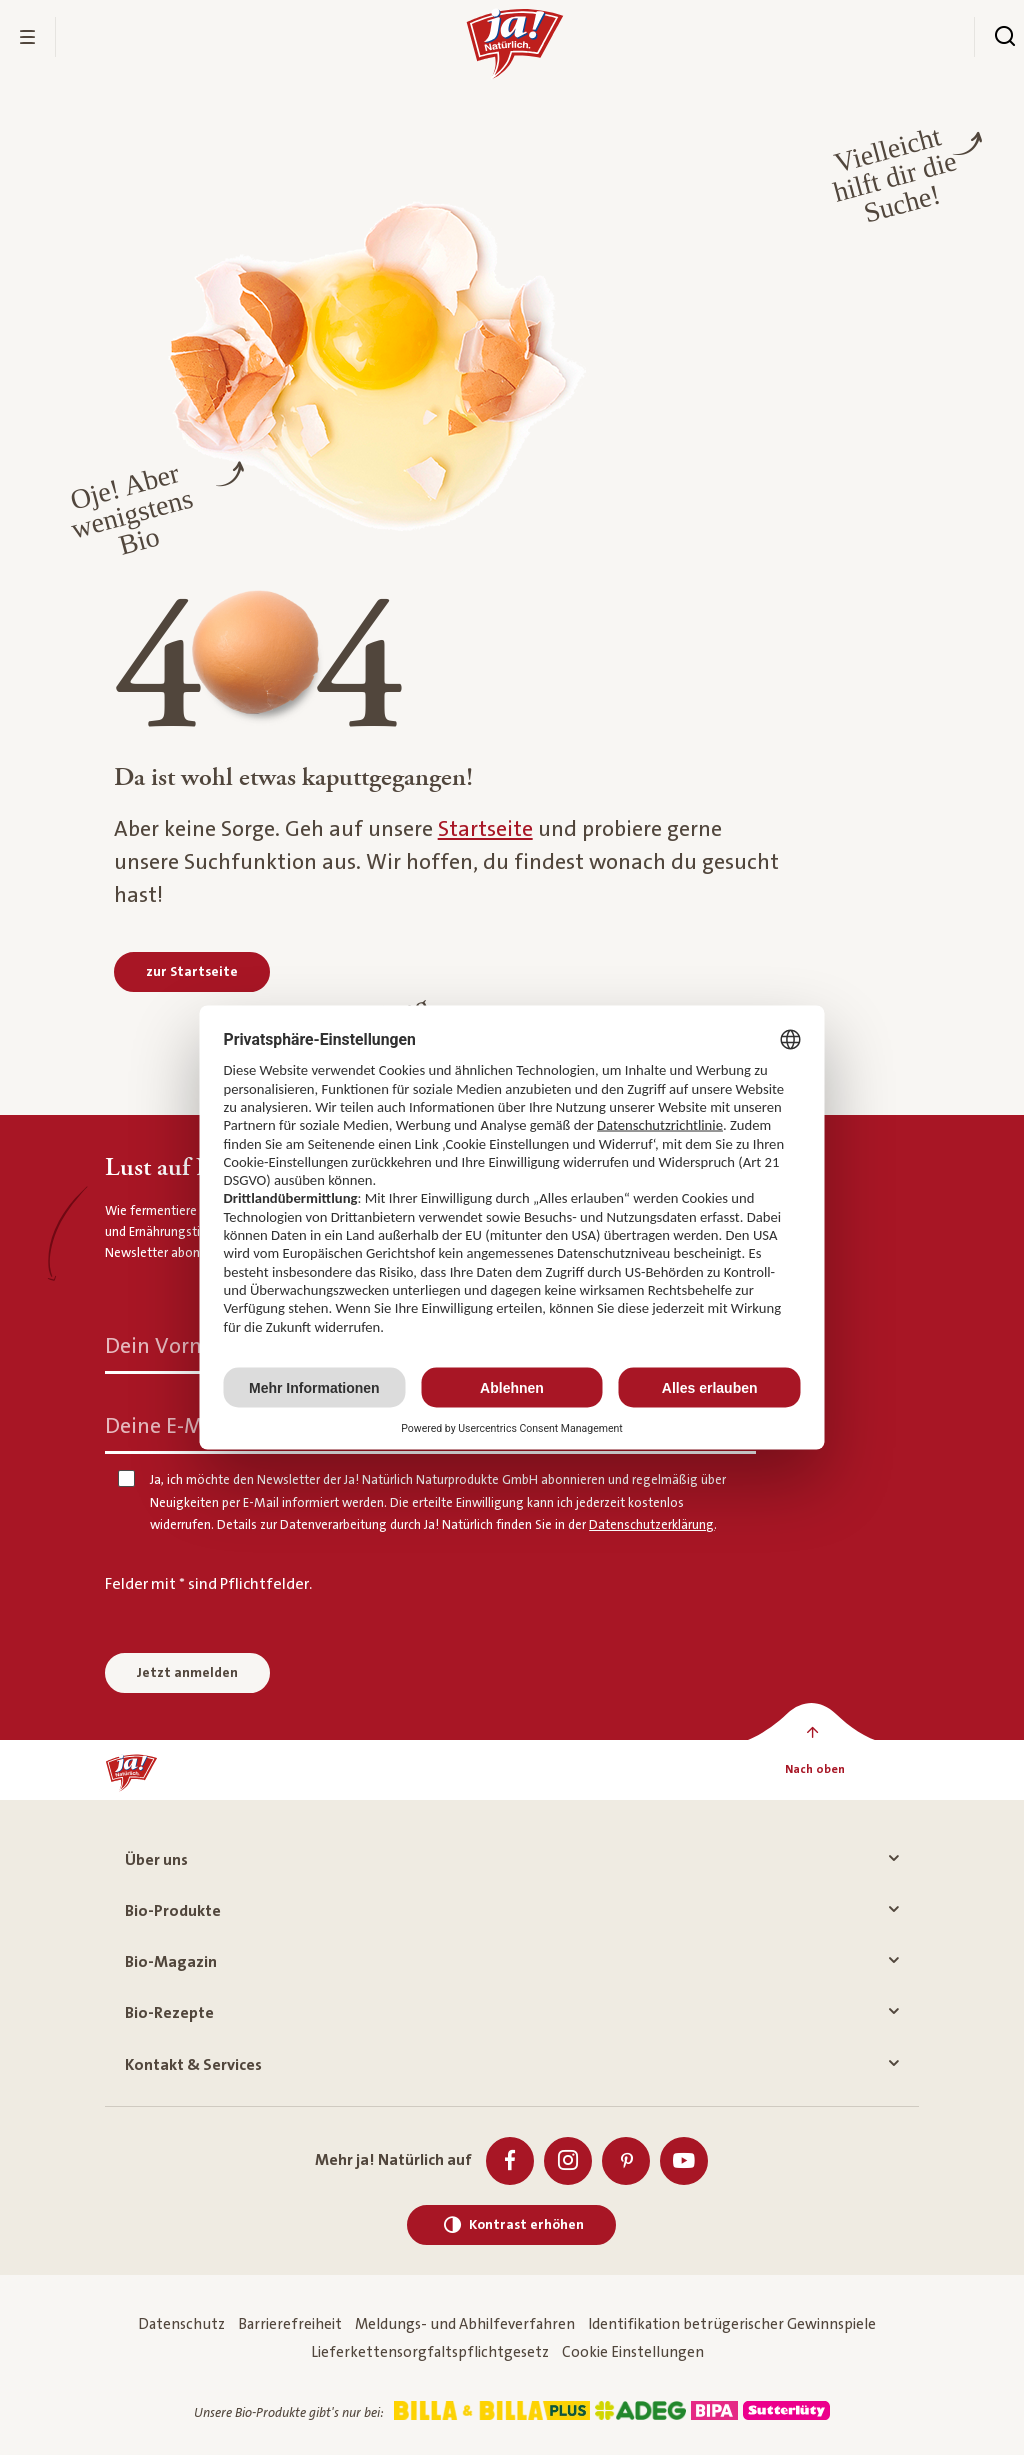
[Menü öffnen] (28, 37)
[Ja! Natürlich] (131, 1770)
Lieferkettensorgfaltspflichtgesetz (430, 2352)
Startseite (485, 829)
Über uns (511, 1860)
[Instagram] (568, 2161)
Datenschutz (181, 2324)
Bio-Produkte (511, 1911)
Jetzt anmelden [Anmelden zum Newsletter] (187, 1673)
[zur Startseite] (192, 972)
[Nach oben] (815, 1770)
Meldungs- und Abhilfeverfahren (465, 2324)
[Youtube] (684, 2161)
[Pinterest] (626, 2161)
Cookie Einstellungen (633, 2352)
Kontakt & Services (511, 2065)
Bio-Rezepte (511, 2013)
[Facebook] (510, 2161)
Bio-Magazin (511, 1962)
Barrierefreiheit (290, 2324)
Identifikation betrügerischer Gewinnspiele (732, 2324)
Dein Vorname (179, 1346)
